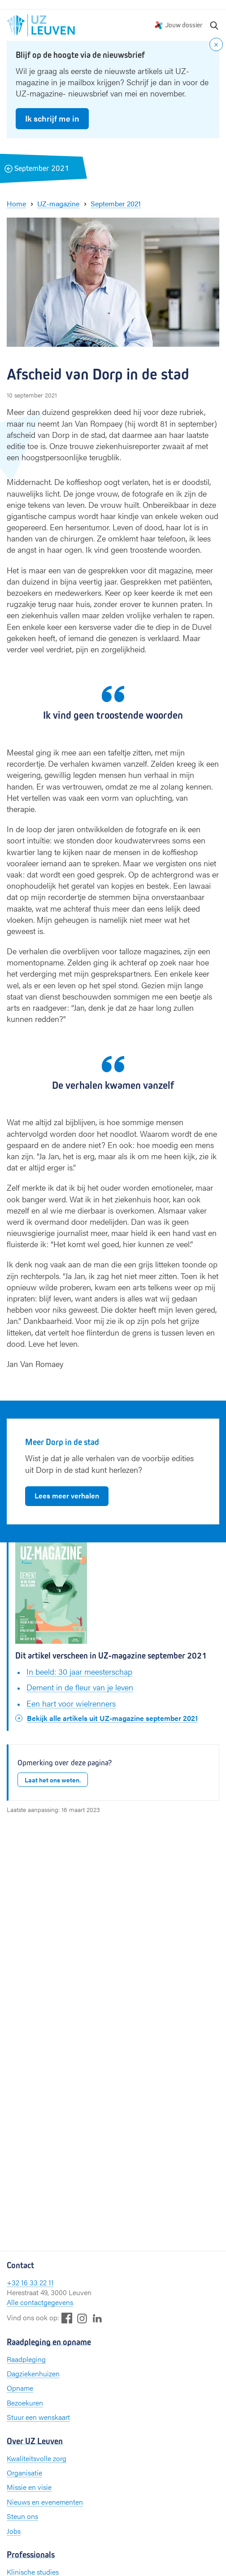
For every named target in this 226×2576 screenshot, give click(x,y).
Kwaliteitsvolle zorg (36, 2458)
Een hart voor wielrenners (71, 1703)
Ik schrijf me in (52, 118)
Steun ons (22, 2516)
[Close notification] (216, 44)
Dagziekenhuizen (33, 2373)
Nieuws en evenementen (45, 2502)
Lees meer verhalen (67, 1495)
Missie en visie (29, 2487)
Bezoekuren (25, 2402)
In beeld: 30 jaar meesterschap (79, 1671)
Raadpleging (26, 2359)
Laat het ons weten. (53, 1779)
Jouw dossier (184, 25)
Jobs (14, 2531)
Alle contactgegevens (40, 2302)
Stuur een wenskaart (38, 2417)
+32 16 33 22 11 (30, 2282)
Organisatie (24, 2472)
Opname (20, 2388)
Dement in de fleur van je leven (79, 1687)
